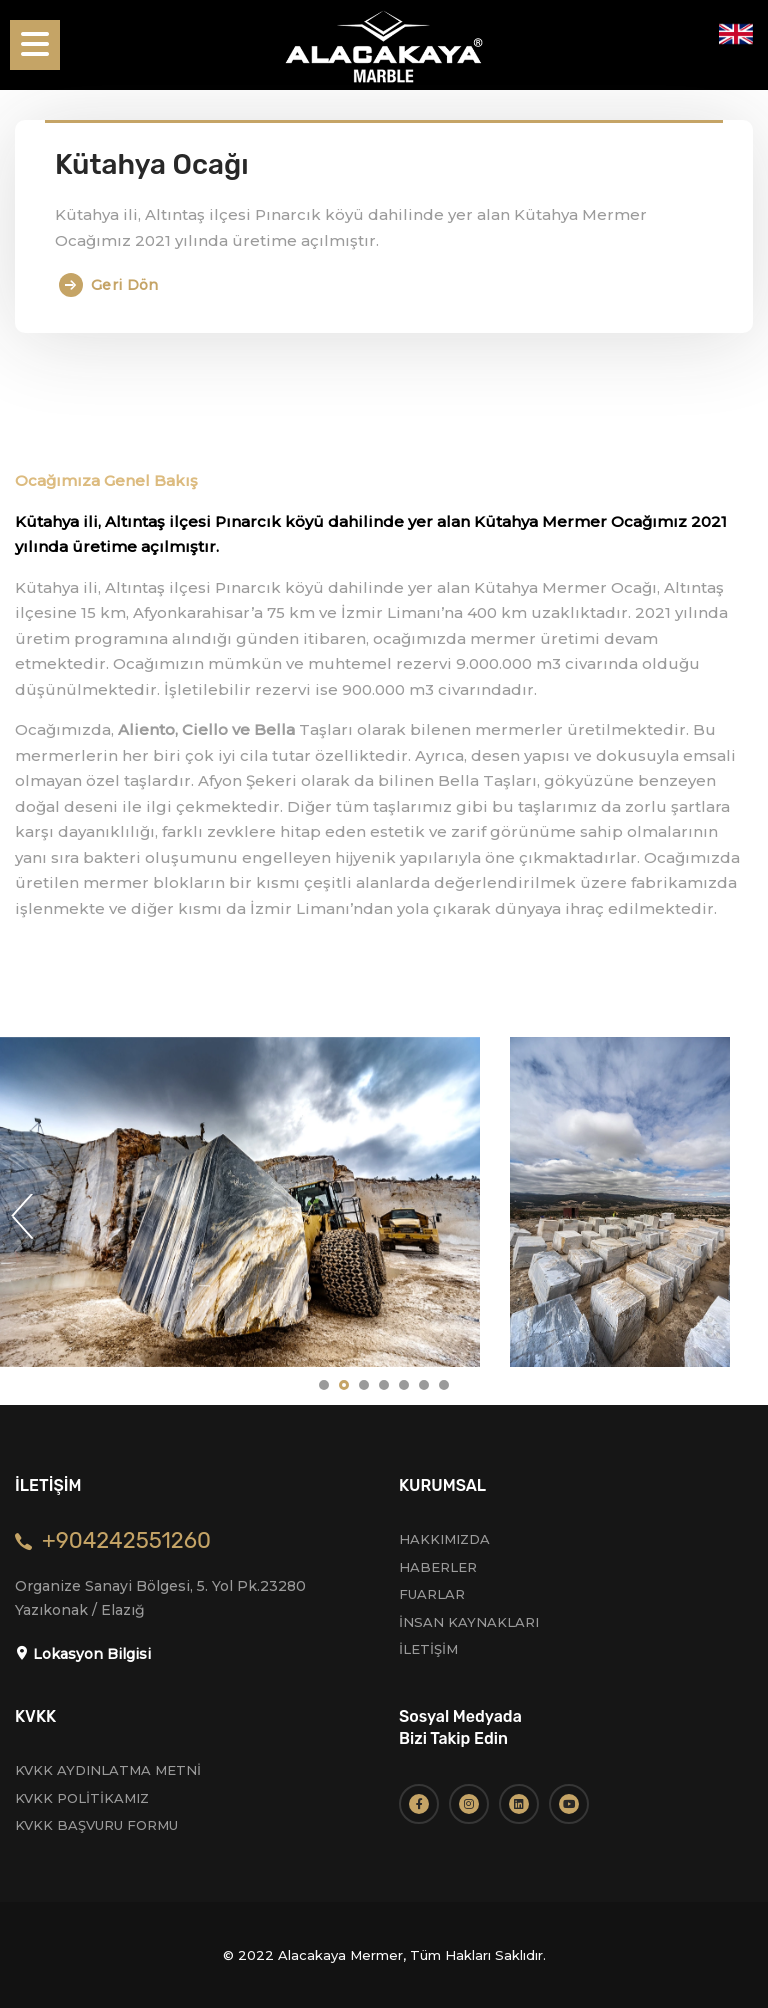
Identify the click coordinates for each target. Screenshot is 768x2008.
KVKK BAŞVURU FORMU (96, 1825)
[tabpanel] (620, 1202)
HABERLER (438, 1567)
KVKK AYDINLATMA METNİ (108, 1770)
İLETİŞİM (428, 1649)
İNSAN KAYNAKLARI (469, 1622)
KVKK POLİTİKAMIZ (82, 1798)
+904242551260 (126, 1541)
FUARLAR (432, 1594)
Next (745, 1215)
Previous (22, 1215)
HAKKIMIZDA (444, 1539)
